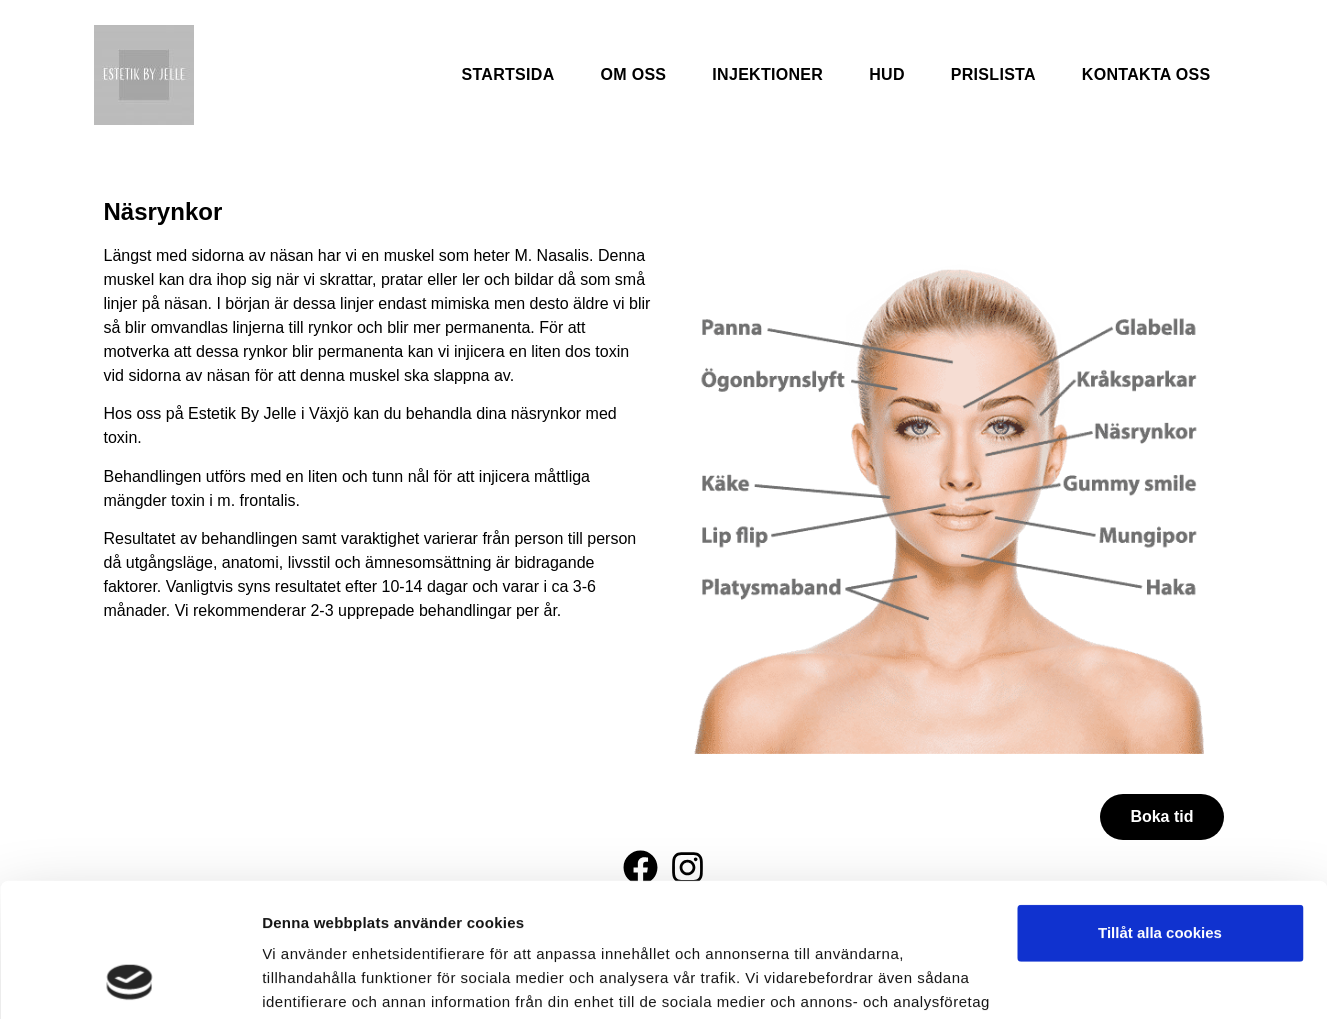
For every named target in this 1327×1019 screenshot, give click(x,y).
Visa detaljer (306, 979)
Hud (887, 74)
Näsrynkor (163, 211)
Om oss (634, 74)
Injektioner (767, 74)
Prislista (993, 74)
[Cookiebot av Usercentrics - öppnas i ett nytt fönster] (129, 980)
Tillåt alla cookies (1160, 807)
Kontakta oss (1146, 74)
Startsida (507, 74)
